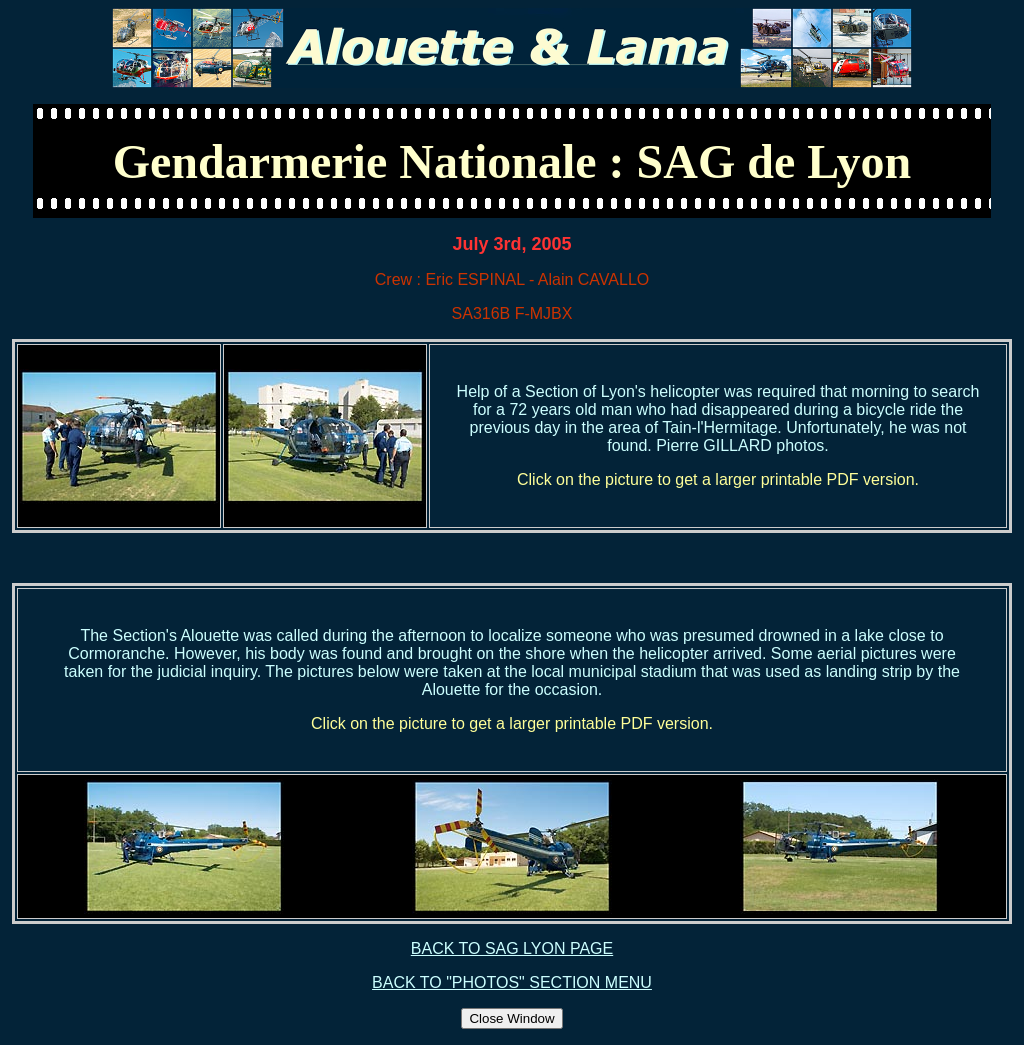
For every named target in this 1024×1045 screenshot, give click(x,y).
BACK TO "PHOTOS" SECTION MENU (512, 982)
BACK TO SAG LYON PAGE (512, 948)
